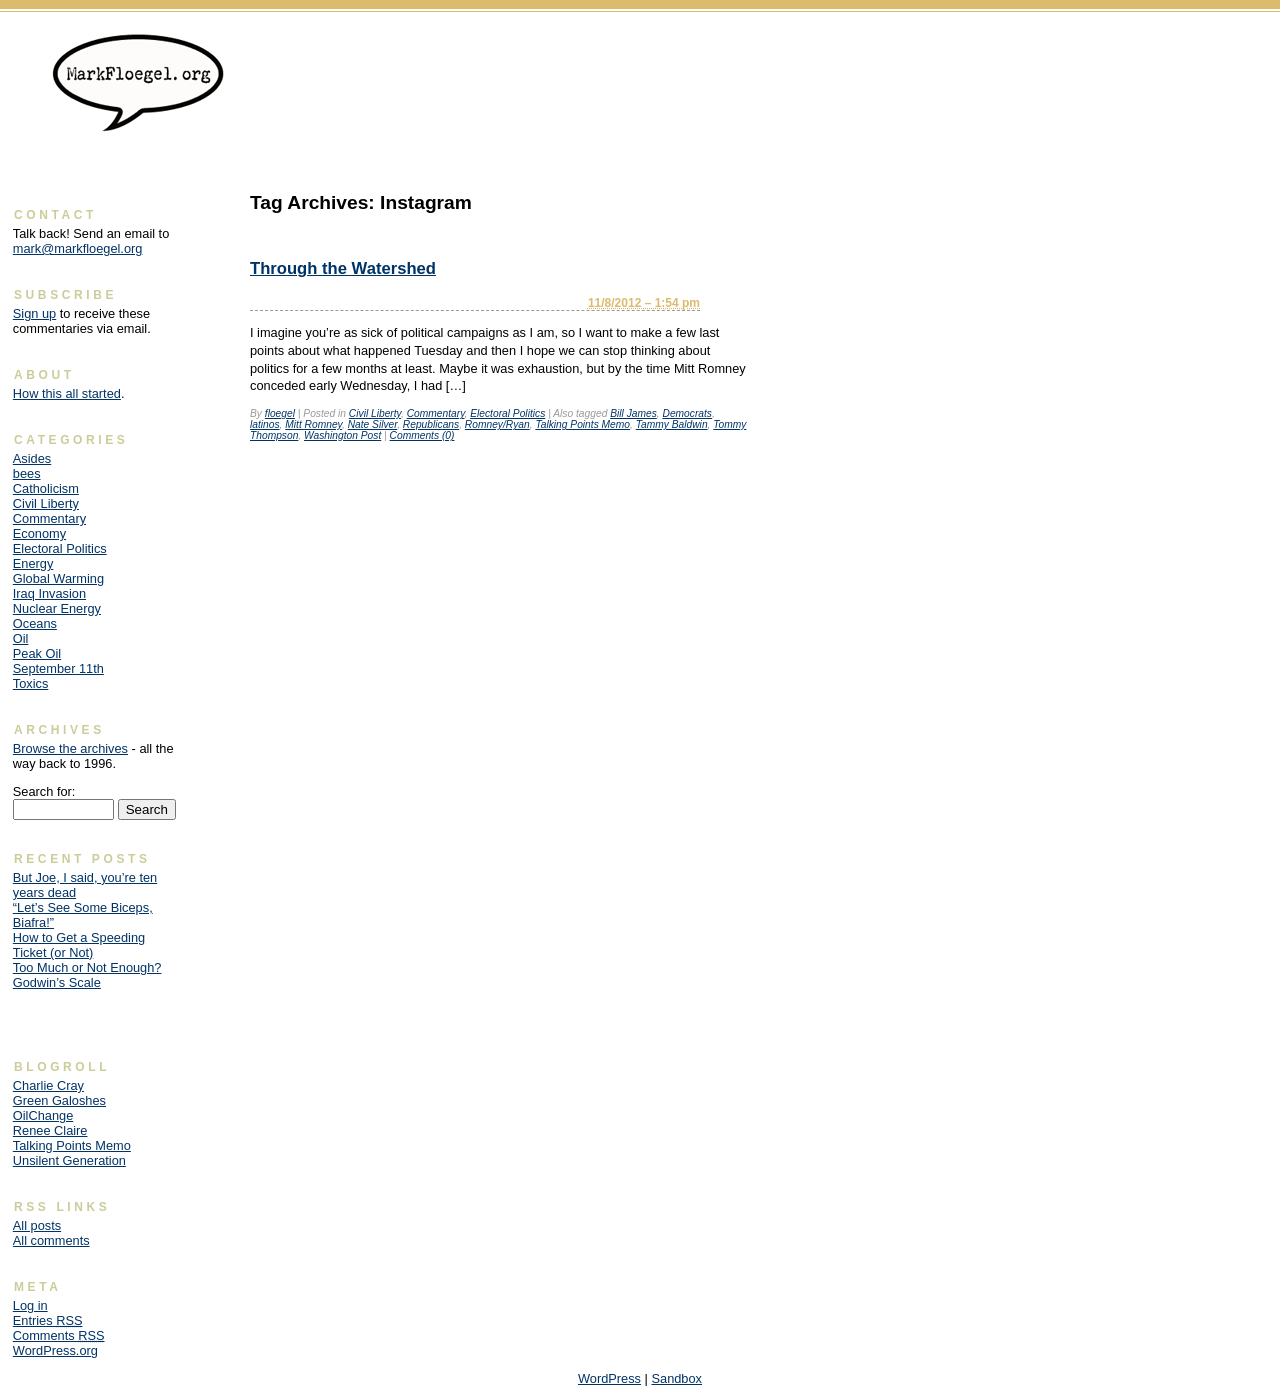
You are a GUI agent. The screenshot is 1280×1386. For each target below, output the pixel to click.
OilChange (43, 1115)
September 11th (58, 668)
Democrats (687, 413)
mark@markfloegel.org (78, 248)
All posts (37, 1225)
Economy (39, 533)
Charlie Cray (48, 1085)
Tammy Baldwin (672, 424)
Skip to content (1225, 45)
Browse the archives (70, 748)
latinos (265, 424)
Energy (33, 563)
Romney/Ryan (497, 424)
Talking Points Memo (582, 424)
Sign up (34, 313)
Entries (48, 1320)
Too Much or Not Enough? (87, 967)
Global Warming (58, 578)
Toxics (31, 683)
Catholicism (46, 488)
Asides (32, 458)
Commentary (436, 413)
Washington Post (342, 435)
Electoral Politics (507, 413)
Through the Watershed (343, 268)
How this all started (67, 393)
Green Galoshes (59, 1100)
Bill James (633, 413)
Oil (21, 638)
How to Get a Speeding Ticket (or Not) (79, 945)
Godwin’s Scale (57, 982)
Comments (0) (422, 435)
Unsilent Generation (69, 1160)
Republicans (431, 424)
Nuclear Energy (57, 608)
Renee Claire (50, 1130)
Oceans (35, 623)
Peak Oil (37, 653)
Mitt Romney (313, 424)
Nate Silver (373, 424)
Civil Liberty (375, 413)
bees (27, 473)
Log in (30, 1305)
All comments (51, 1240)
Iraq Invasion (49, 593)
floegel (280, 413)
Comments (59, 1335)
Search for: (44, 791)
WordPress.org (55, 1350)
